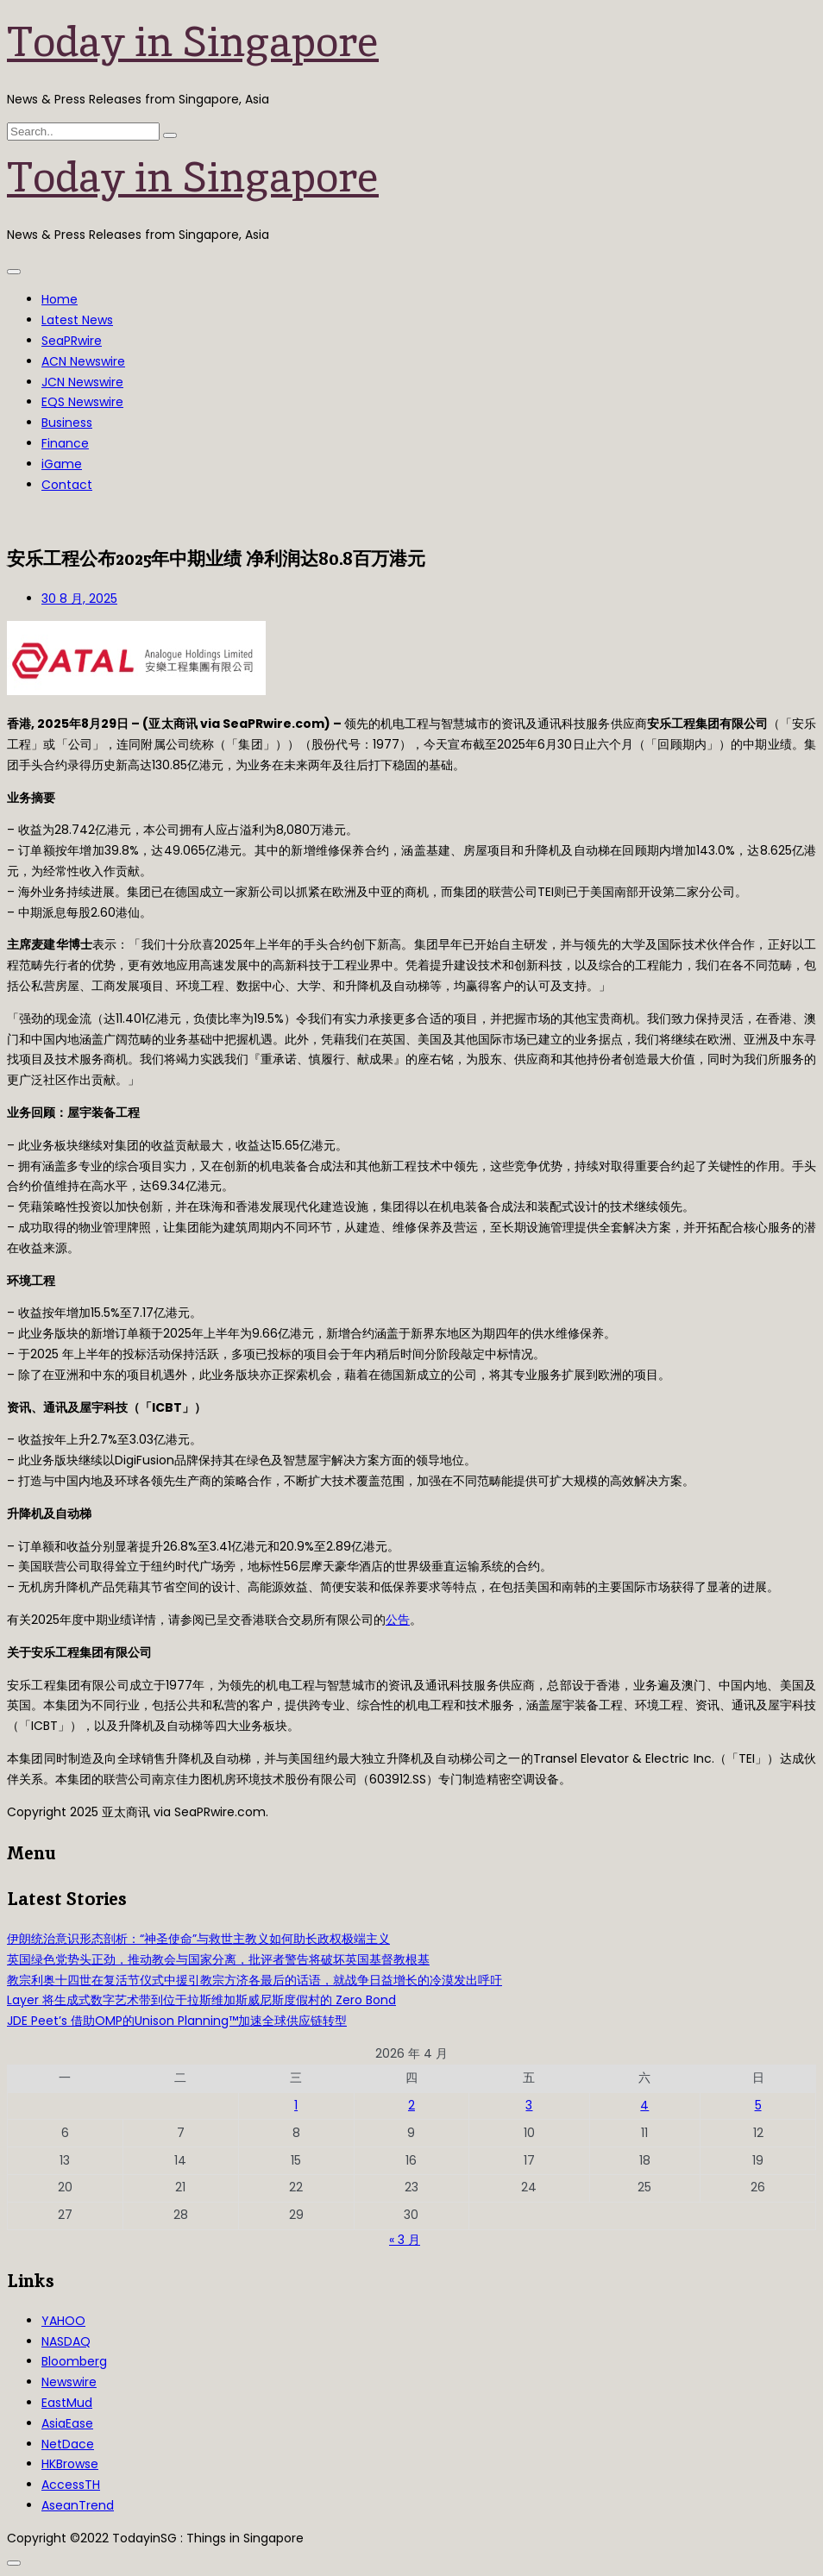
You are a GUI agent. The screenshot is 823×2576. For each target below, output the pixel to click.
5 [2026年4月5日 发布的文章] (758, 2105)
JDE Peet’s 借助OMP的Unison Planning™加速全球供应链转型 (177, 2020)
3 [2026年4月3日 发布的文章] (528, 2105)
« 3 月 (404, 2239)
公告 (398, 1619)
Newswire (69, 2382)
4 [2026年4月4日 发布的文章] (644, 2105)
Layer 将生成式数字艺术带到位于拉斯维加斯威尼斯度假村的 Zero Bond (201, 2000)
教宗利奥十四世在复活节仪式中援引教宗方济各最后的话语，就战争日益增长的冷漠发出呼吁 (254, 1980)
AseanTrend (77, 2505)
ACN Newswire (83, 361)
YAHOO (63, 2320)
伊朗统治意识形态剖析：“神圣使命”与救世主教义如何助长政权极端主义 (198, 1938)
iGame (61, 464)
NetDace (67, 2444)
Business (66, 422)
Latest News (77, 320)
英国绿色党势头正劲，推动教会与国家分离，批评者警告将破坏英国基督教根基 (218, 1959)
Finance (65, 443)
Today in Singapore (193, 41)
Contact (66, 484)
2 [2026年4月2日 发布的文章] (411, 2105)
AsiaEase (67, 2423)
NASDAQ (66, 2341)
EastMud (66, 2402)
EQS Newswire (82, 402)
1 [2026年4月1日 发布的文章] (296, 2105)
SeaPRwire (71, 340)
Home (59, 299)
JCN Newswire (82, 382)
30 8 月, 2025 (79, 598)
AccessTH (70, 2484)
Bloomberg (74, 2361)
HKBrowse (69, 2464)
